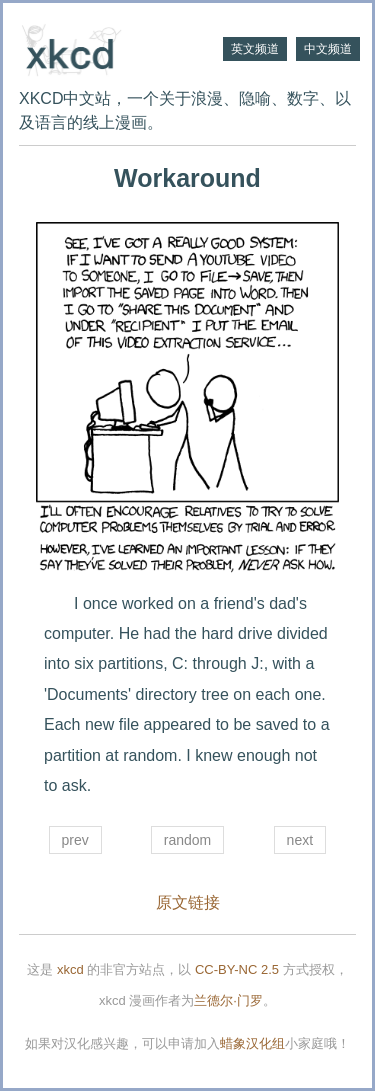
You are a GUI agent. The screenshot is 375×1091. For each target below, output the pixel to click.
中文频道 (328, 49)
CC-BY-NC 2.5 (237, 969)
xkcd (70, 969)
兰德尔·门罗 (228, 1000)
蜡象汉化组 (252, 1043)
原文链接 (188, 902)
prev (75, 840)
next (300, 840)
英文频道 (255, 49)
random (187, 840)
